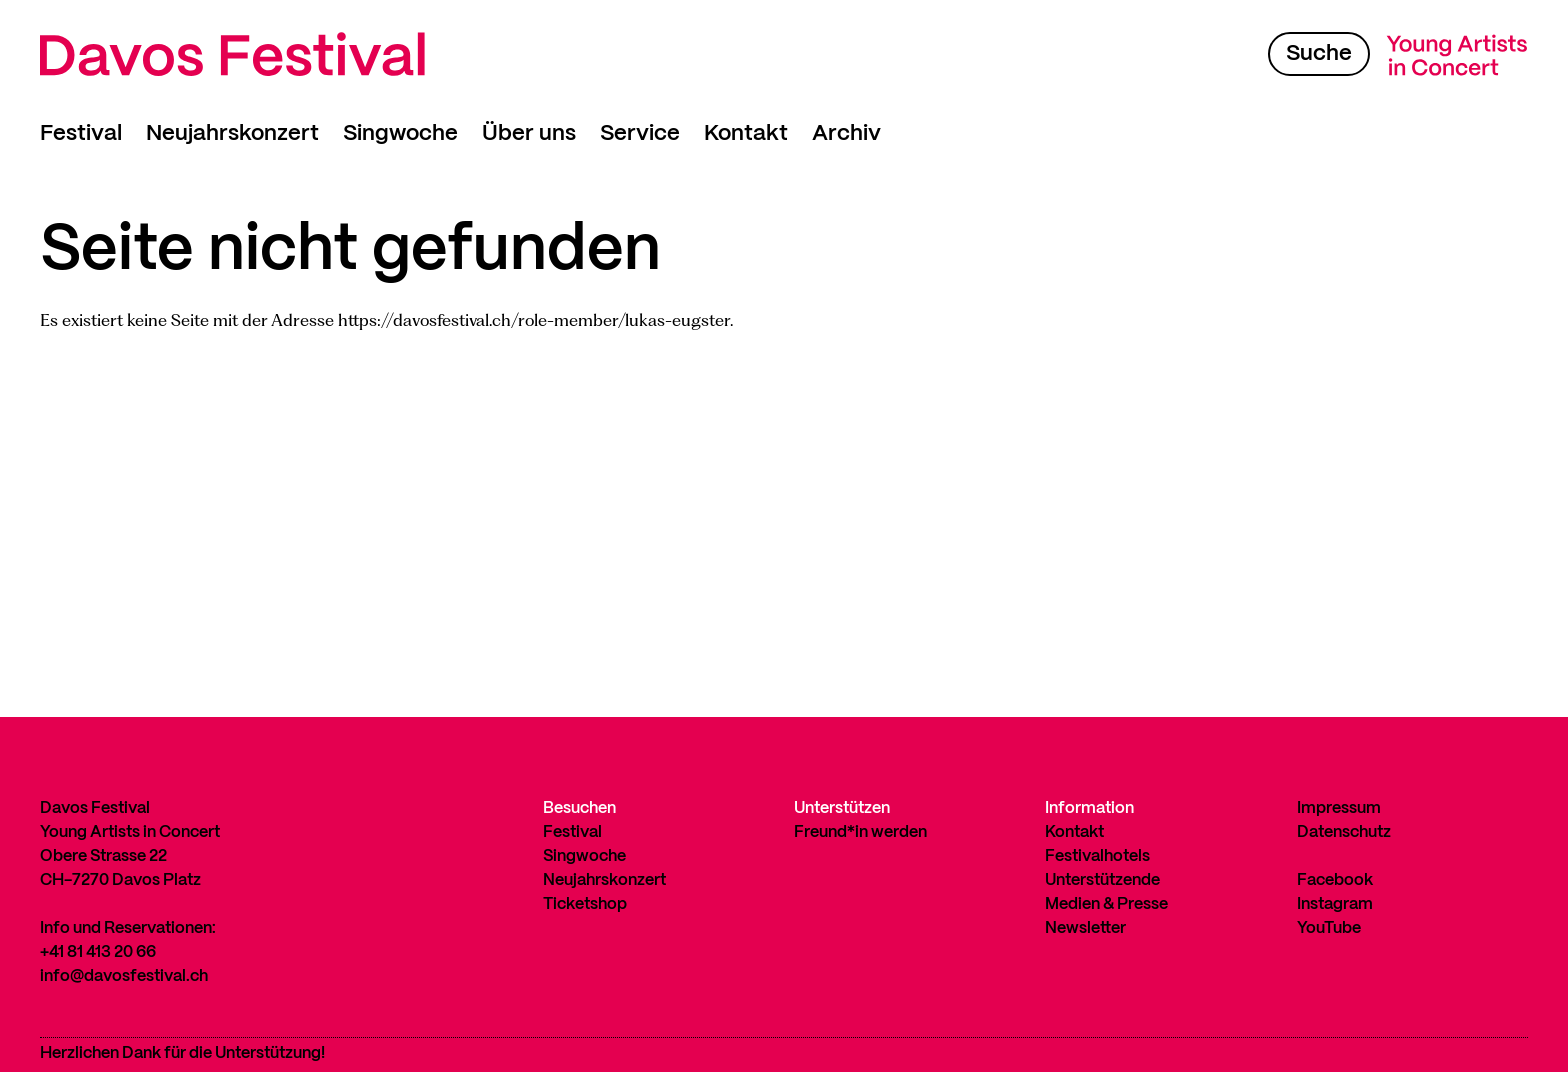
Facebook (1335, 880)
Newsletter (1085, 928)
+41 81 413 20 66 (98, 952)
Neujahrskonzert (232, 133)
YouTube (1329, 928)
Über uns (529, 133)
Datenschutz (1344, 832)
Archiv (846, 133)
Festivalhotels (1097, 856)
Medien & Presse (1106, 904)
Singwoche (400, 133)
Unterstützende (1102, 880)
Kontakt (746, 133)
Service (640, 133)
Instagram (1335, 904)
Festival (81, 133)
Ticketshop (585, 904)
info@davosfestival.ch (124, 976)
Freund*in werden (860, 832)
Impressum (1339, 808)
